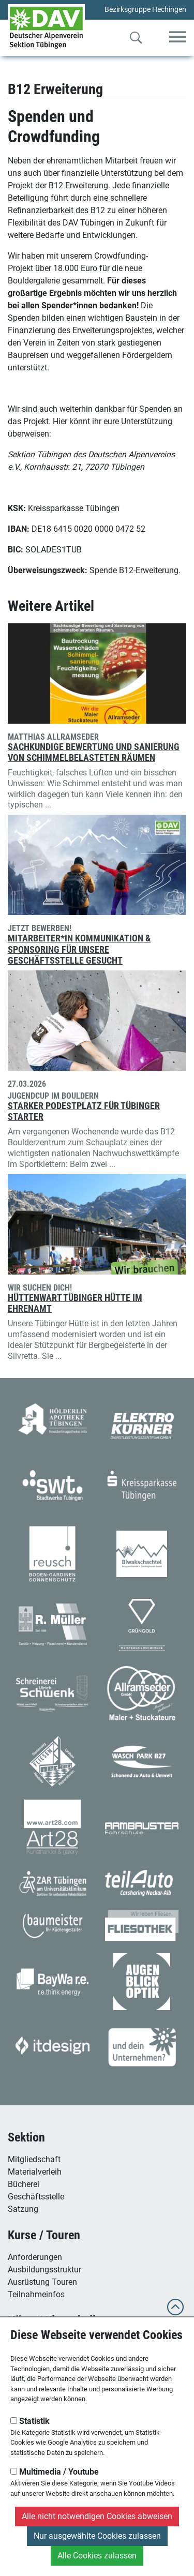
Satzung (23, 2209)
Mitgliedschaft (34, 2159)
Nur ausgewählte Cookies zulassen (97, 2536)
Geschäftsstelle (36, 2196)
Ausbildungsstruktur (44, 2269)
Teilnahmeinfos (36, 2294)
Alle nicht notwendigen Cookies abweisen (97, 2516)
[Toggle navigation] (177, 37)
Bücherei (23, 2184)
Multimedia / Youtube (54, 2472)
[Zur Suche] (136, 40)
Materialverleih (35, 2172)
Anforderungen (35, 2257)
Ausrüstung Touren (42, 2282)
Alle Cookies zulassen (97, 2555)
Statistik (30, 2421)
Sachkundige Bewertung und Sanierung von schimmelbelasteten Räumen (94, 752)
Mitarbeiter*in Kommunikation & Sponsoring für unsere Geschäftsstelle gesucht (79, 949)
